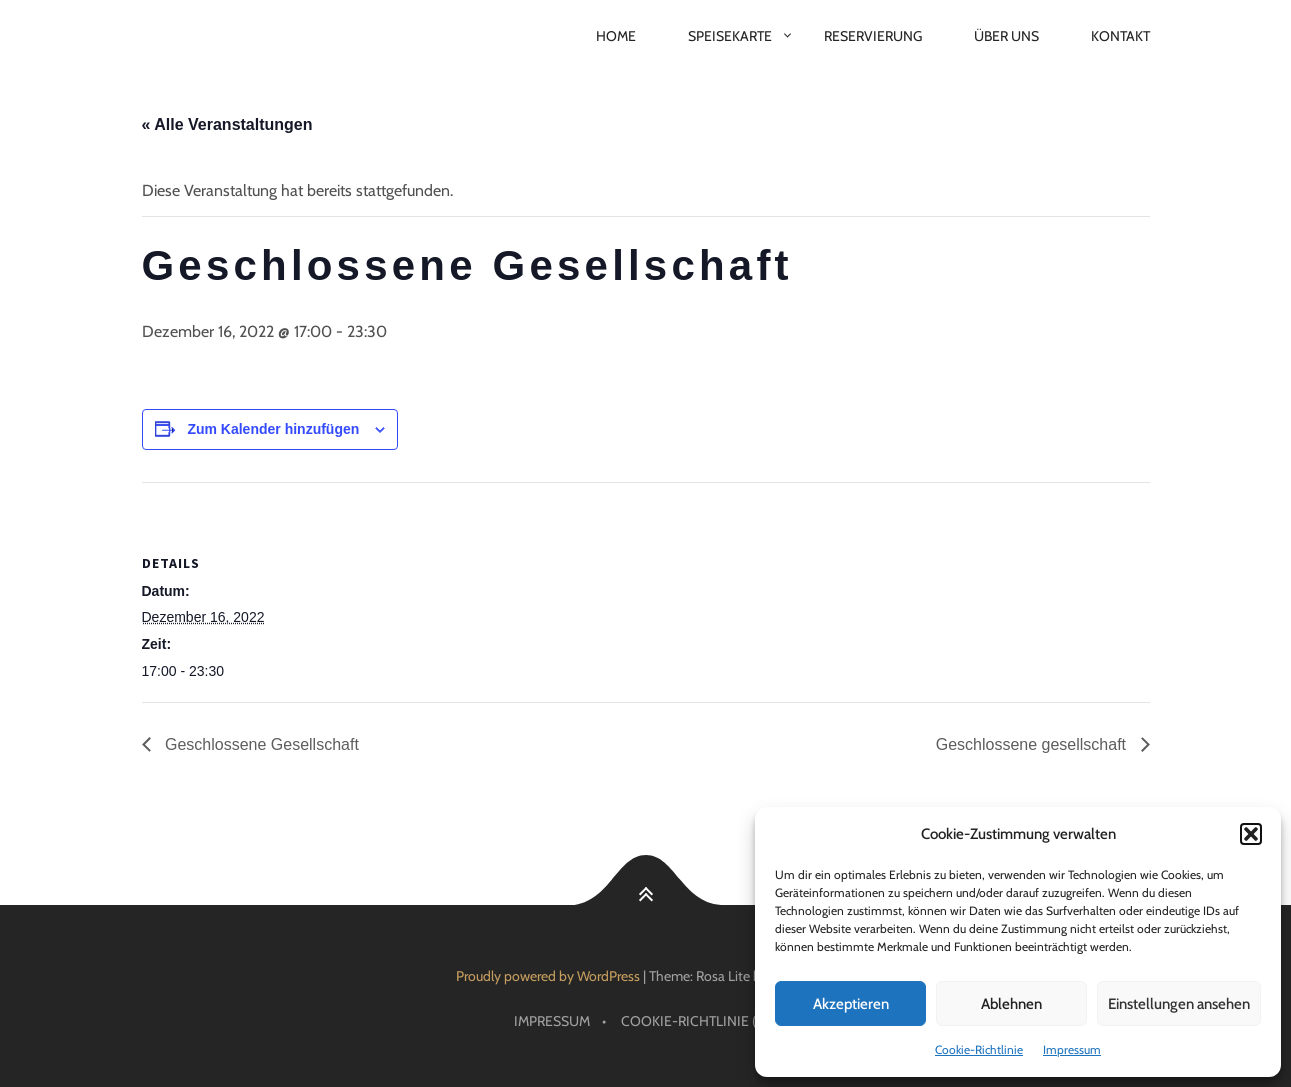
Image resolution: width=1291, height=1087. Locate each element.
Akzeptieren (851, 1004)
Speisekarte (730, 36)
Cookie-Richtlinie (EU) (699, 1021)
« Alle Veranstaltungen (227, 124)
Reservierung (873, 36)
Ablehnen (1011, 1004)
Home (616, 36)
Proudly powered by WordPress (548, 976)
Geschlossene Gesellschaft (260, 744)
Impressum (1072, 1049)
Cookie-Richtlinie (979, 1049)
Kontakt (1120, 36)
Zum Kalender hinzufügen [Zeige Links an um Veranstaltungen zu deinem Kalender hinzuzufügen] (273, 429)
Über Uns (1006, 36)
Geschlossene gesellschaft (1033, 744)
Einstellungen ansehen (1179, 1004)
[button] (1251, 834)
